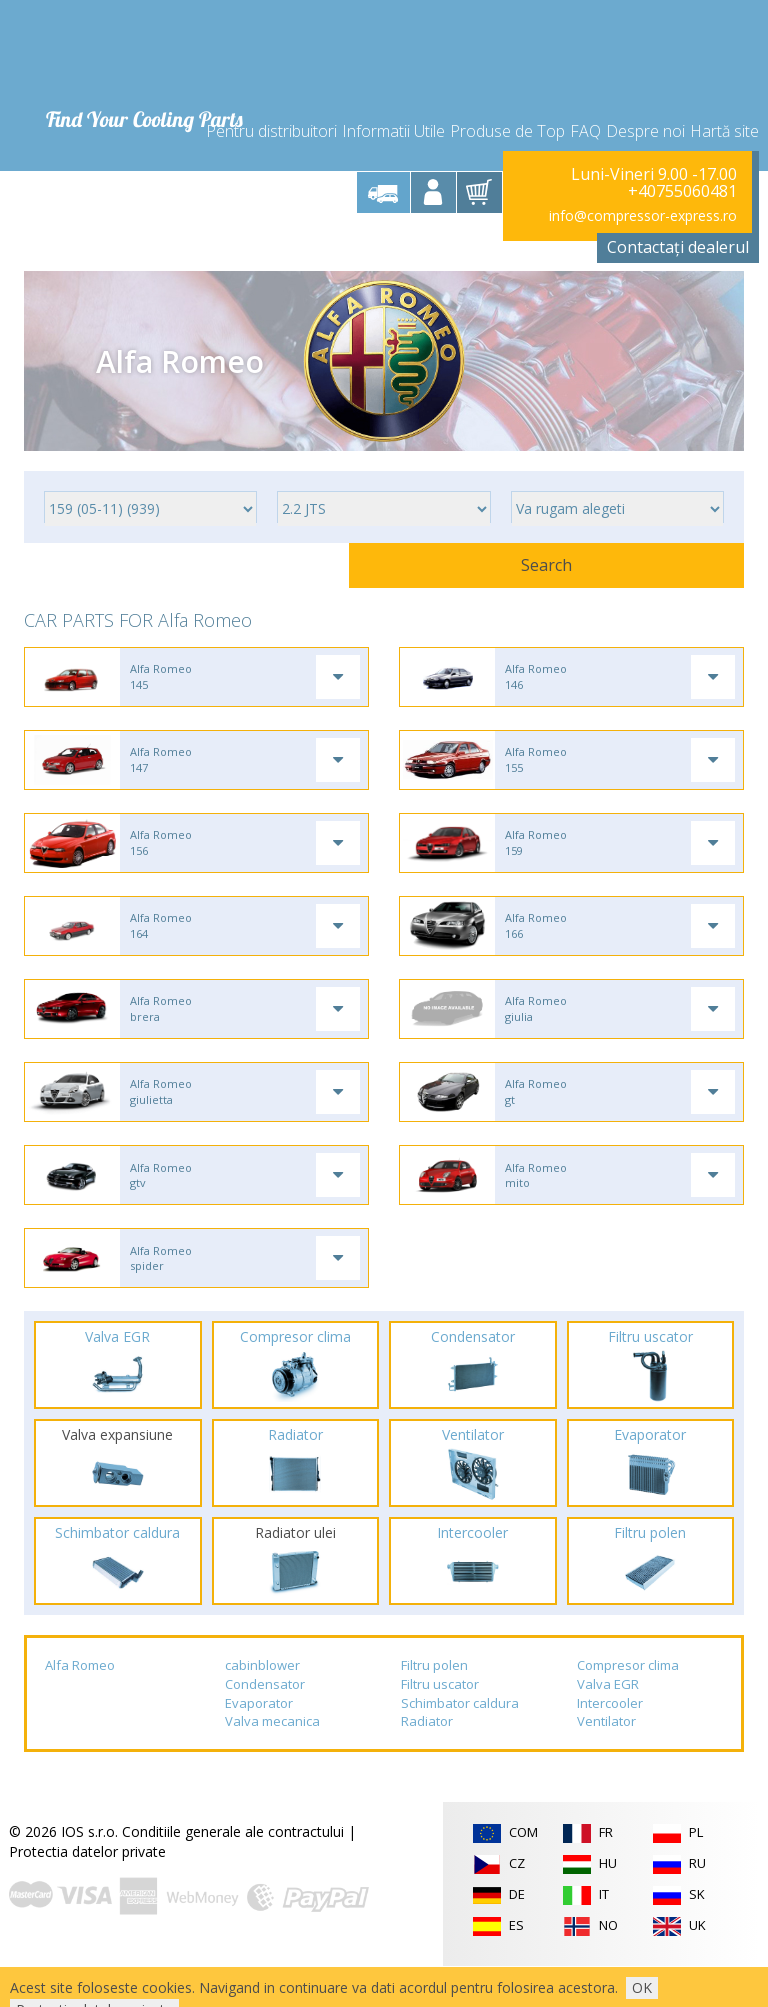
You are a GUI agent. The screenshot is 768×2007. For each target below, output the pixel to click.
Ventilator (606, 1763)
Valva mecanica (272, 1763)
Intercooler (610, 1744)
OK (642, 1987)
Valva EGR (608, 1725)
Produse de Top (507, 112)
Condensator (265, 1725)
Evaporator (259, 1744)
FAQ (585, 112)
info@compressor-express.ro (643, 201)
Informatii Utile (393, 112)
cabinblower (262, 1707)
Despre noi (645, 112)
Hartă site (724, 112)
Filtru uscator (440, 1725)
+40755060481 (682, 178)
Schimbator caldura (460, 1744)
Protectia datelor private (87, 1892)
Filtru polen (434, 1707)
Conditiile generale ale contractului (233, 1872)
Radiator (427, 1763)
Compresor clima (628, 1707)
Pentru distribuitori (271, 112)
